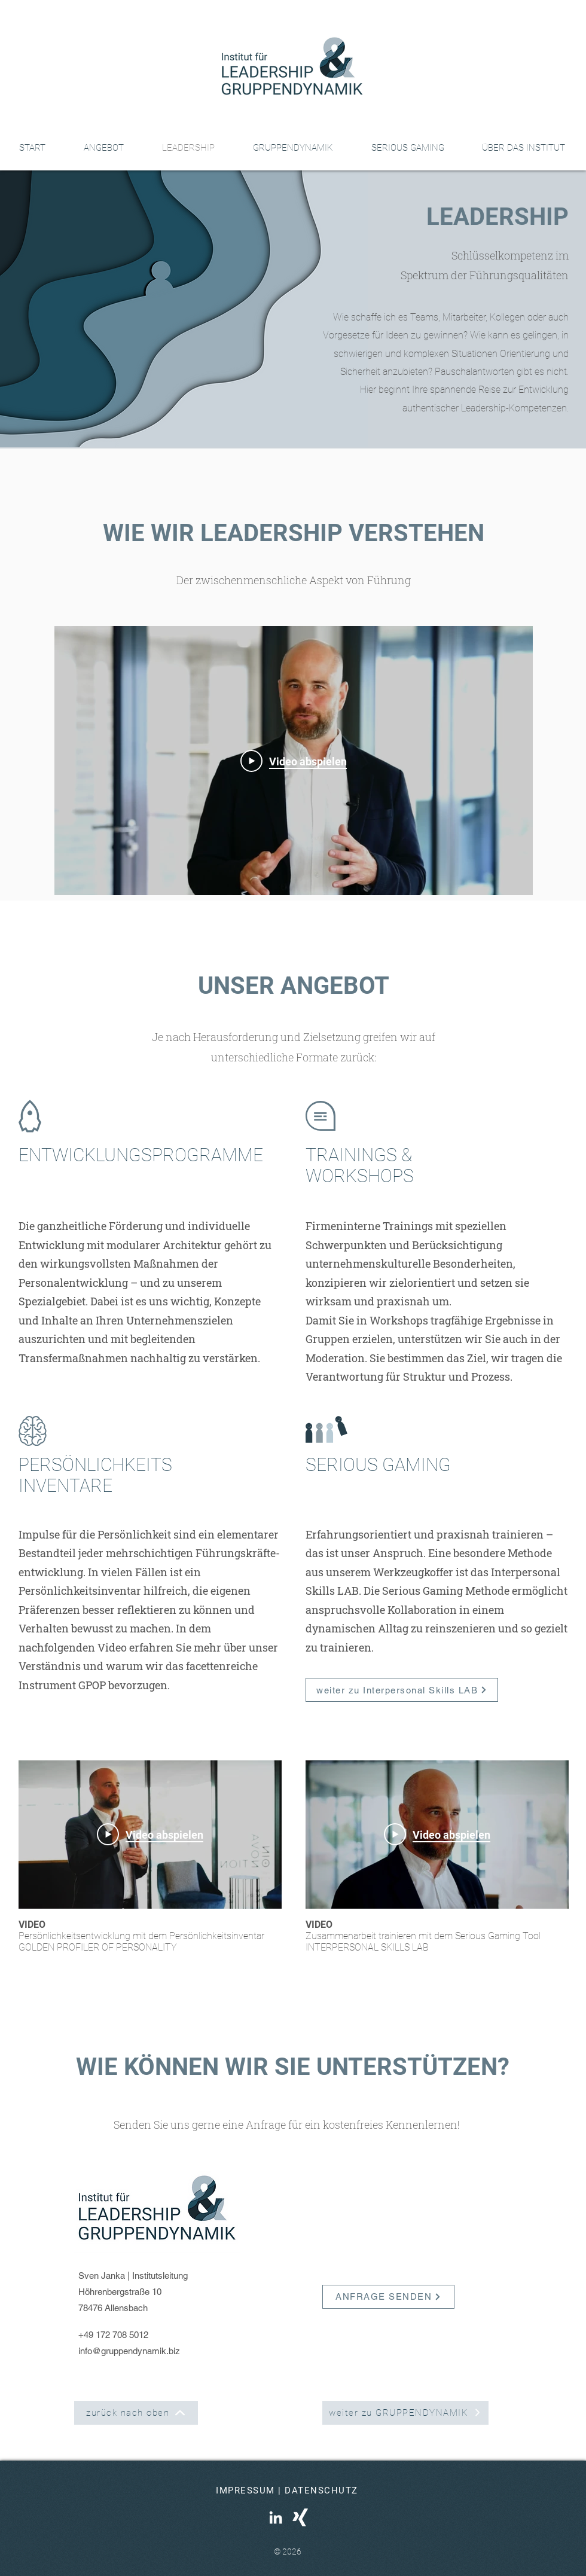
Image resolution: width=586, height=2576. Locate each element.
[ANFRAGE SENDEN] (388, 2297)
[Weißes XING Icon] (300, 2517)
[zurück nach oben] (136, 2413)
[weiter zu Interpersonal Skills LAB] (402, 1690)
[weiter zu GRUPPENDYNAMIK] (405, 2413)
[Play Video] (293, 761)
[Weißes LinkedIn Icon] (276, 2517)
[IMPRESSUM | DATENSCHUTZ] (288, 2490)
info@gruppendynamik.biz (129, 2351)
